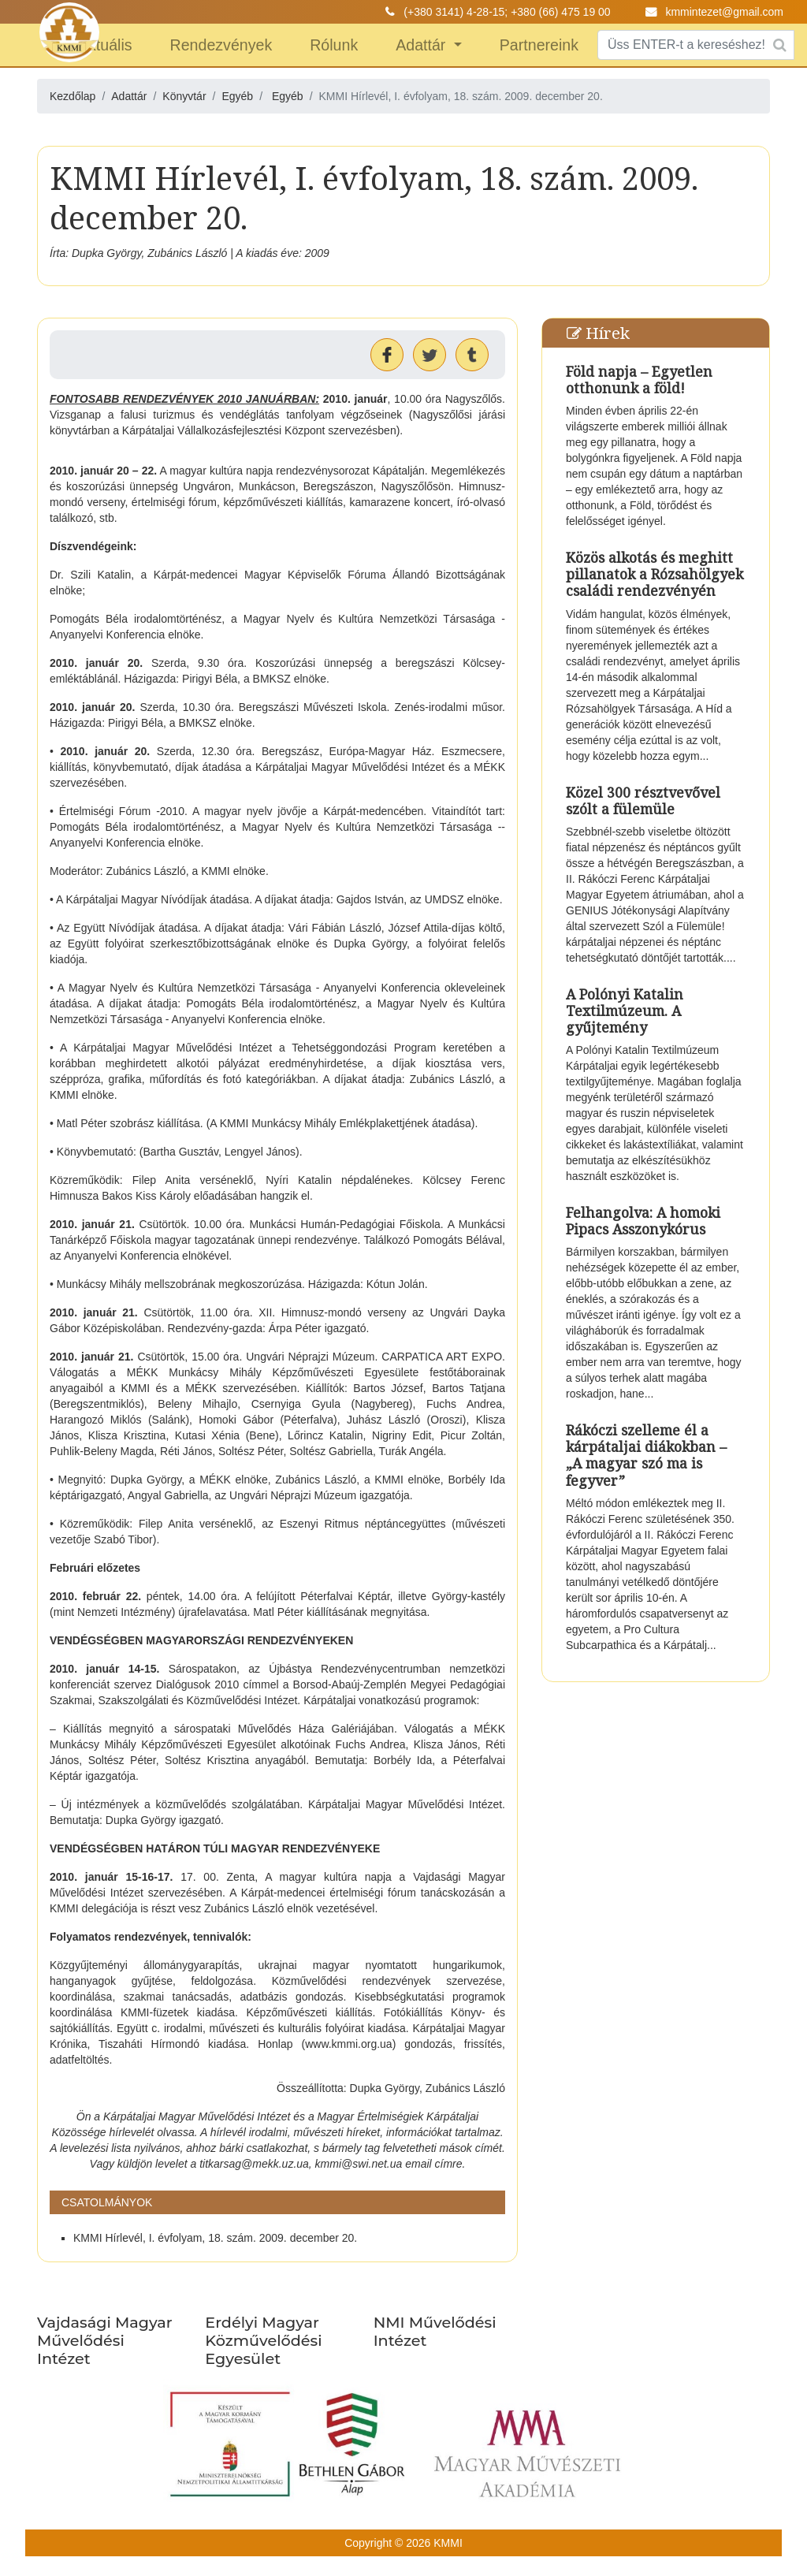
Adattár (423, 45)
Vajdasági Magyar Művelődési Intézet (105, 2340)
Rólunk (334, 45)
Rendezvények (221, 45)
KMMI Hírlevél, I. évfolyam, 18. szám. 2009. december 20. (215, 2238)
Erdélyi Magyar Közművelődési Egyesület (263, 2340)
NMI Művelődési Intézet (435, 2331)
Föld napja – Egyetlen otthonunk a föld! (639, 379)
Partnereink (539, 45)
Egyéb (287, 96)
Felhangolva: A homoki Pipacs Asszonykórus (643, 1220)
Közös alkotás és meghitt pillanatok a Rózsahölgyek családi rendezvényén (654, 574)
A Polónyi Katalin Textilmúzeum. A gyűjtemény (624, 1011)
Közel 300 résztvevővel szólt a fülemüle (643, 800)
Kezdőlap (72, 96)
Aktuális (105, 45)
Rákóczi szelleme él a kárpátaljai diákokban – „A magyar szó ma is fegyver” (646, 1454)
